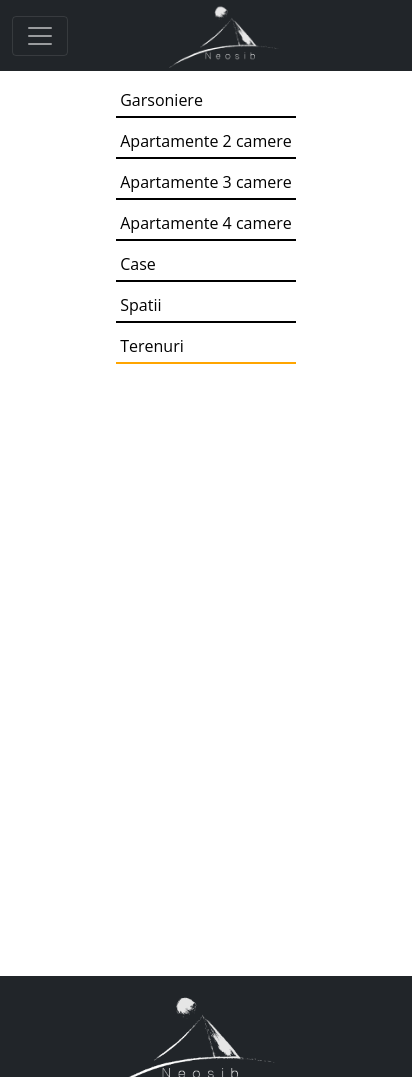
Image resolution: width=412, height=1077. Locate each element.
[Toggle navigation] (40, 36)
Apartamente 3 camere (206, 182)
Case (138, 264)
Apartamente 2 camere (206, 141)
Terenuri (152, 346)
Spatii (140, 305)
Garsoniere (161, 100)
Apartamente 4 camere (206, 223)
